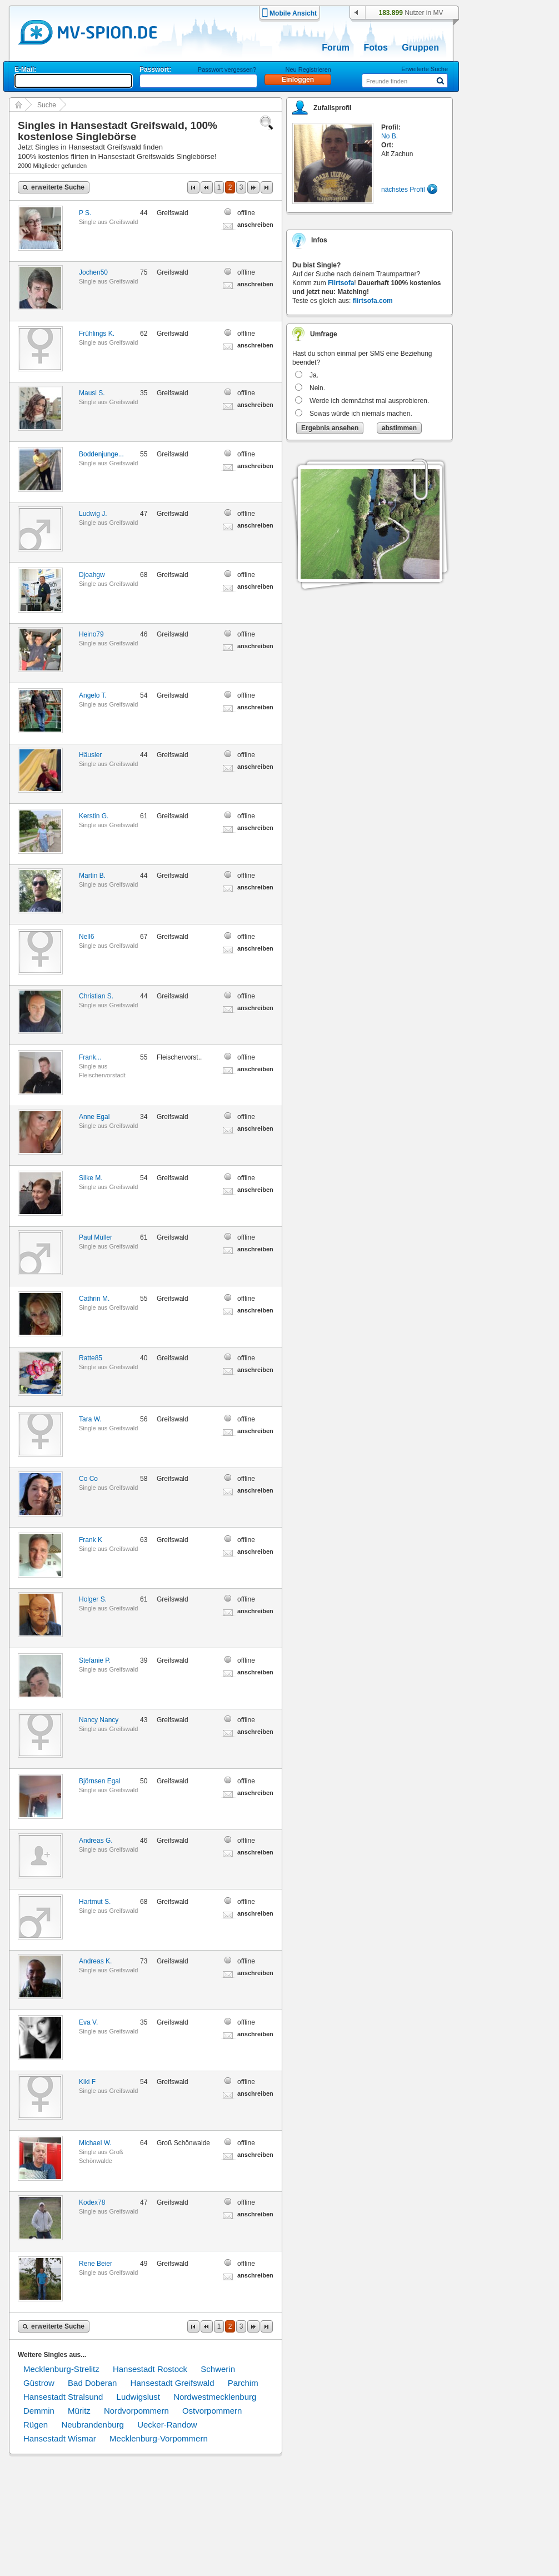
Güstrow (38, 2383)
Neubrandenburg (92, 2424)
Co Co (88, 1479)
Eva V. (88, 2022)
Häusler (90, 755)
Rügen (35, 2424)
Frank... (90, 1057)
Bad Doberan (92, 2383)
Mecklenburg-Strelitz (61, 2369)
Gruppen (420, 47)
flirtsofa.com (373, 301)
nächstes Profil (403, 189)
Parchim (243, 2383)
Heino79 (91, 634)
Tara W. (90, 1419)
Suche (46, 105)
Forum (336, 47)
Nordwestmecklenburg (214, 2396)
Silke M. (91, 1178)
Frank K (90, 1540)
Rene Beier (95, 2263)
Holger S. (93, 1599)
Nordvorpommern (136, 2410)
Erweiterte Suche (424, 69)
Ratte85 (90, 1358)
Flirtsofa (341, 283)
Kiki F (87, 2082)
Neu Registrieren (308, 69)
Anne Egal (94, 1117)
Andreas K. (95, 1961)
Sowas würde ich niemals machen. (361, 413)
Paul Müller (95, 1237)
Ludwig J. (93, 514)
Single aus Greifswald (108, 221)
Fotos (375, 47)
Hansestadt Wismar (59, 2438)
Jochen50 (93, 272)
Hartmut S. (95, 1902)
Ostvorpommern (212, 2410)
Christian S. (96, 996)
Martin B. (92, 875)
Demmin (38, 2410)
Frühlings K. (96, 333)
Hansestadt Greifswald (172, 2383)
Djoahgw (92, 575)
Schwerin (218, 2369)
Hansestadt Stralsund (63, 2396)
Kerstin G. (93, 816)
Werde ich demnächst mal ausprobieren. (369, 401)
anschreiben (255, 224)
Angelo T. (93, 695)
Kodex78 (92, 2202)
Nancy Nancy (98, 1720)
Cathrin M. (94, 1298)
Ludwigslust (138, 2396)
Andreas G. (96, 1840)
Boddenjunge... (101, 454)
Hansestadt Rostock (150, 2369)
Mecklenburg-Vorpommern (158, 2438)
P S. (85, 213)
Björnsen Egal (100, 1781)
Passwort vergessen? (227, 69)
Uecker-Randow (167, 2424)
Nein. (317, 388)
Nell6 (86, 937)
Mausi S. (92, 393)
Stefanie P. (95, 1660)
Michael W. (95, 2143)
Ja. (314, 375)
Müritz (79, 2410)
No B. (389, 136)
